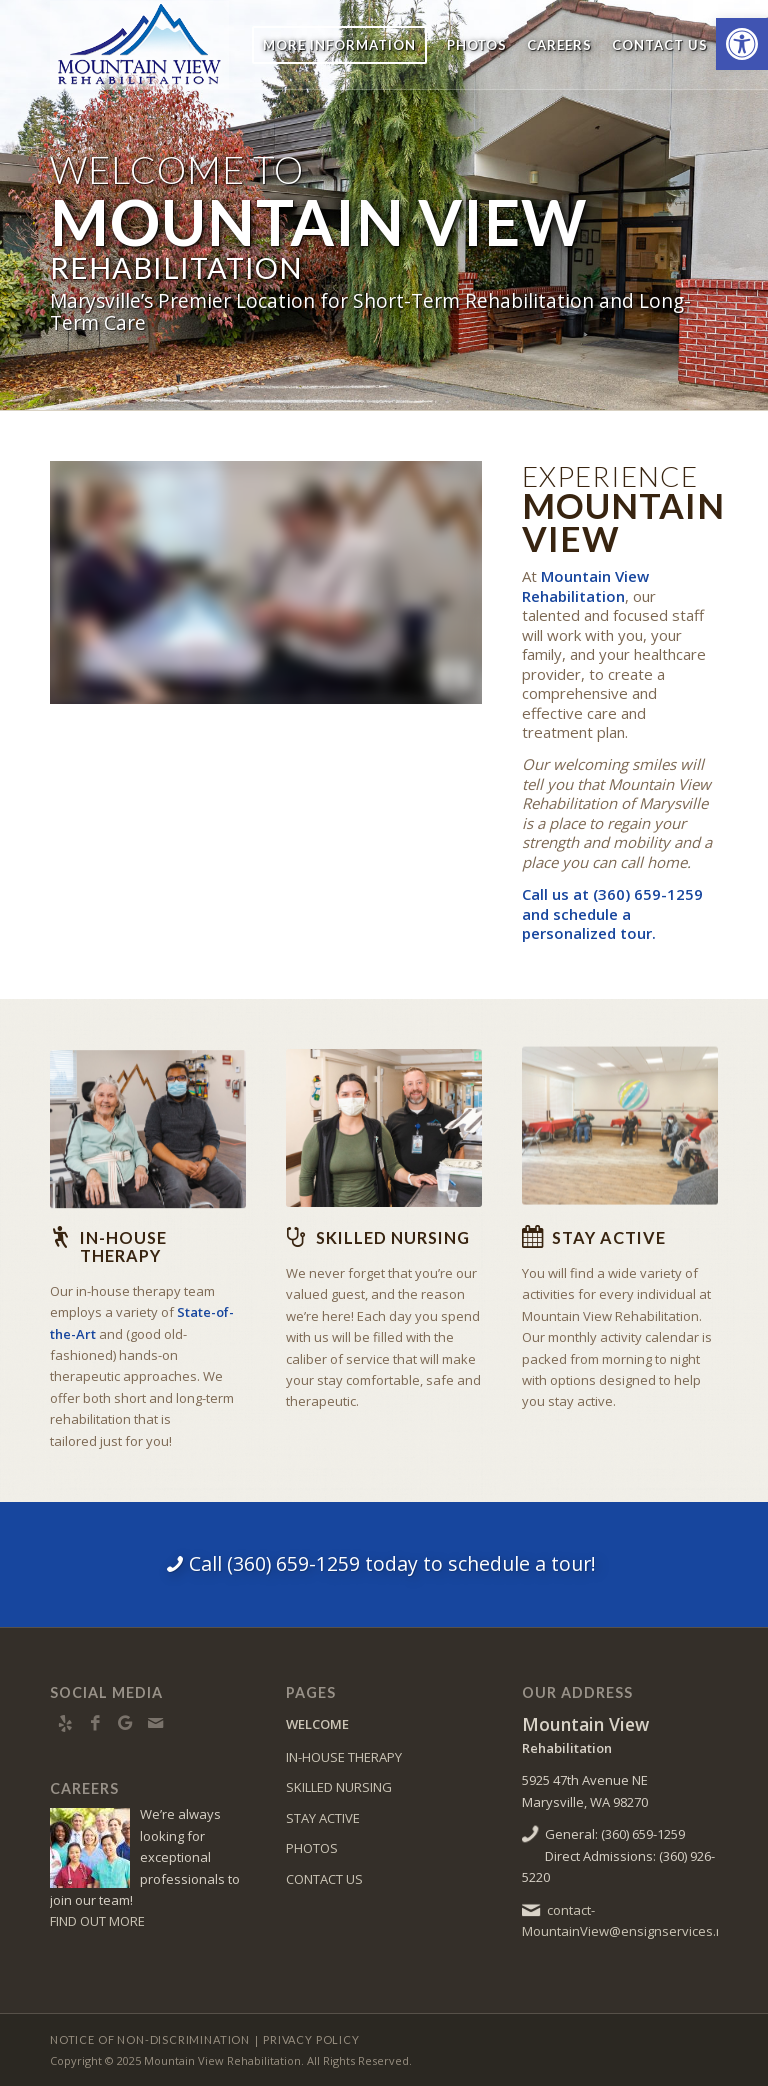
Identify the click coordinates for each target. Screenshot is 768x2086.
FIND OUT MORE (97, 1921)
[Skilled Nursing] (296, 1237)
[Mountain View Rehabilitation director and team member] (384, 1121)
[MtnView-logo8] (188, 45)
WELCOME (317, 1724)
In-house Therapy (123, 1246)
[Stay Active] (532, 1237)
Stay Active (609, 1237)
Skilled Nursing (393, 1237)
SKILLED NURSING (339, 1787)
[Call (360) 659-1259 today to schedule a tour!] (384, 1564)
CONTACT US (324, 1879)
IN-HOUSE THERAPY (344, 1757)
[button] (742, 44)
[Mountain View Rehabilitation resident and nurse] (148, 1126)
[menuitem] (339, 45)
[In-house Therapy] (60, 1237)
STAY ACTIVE (323, 1818)
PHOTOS (312, 1848)
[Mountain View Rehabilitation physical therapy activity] (620, 1113)
